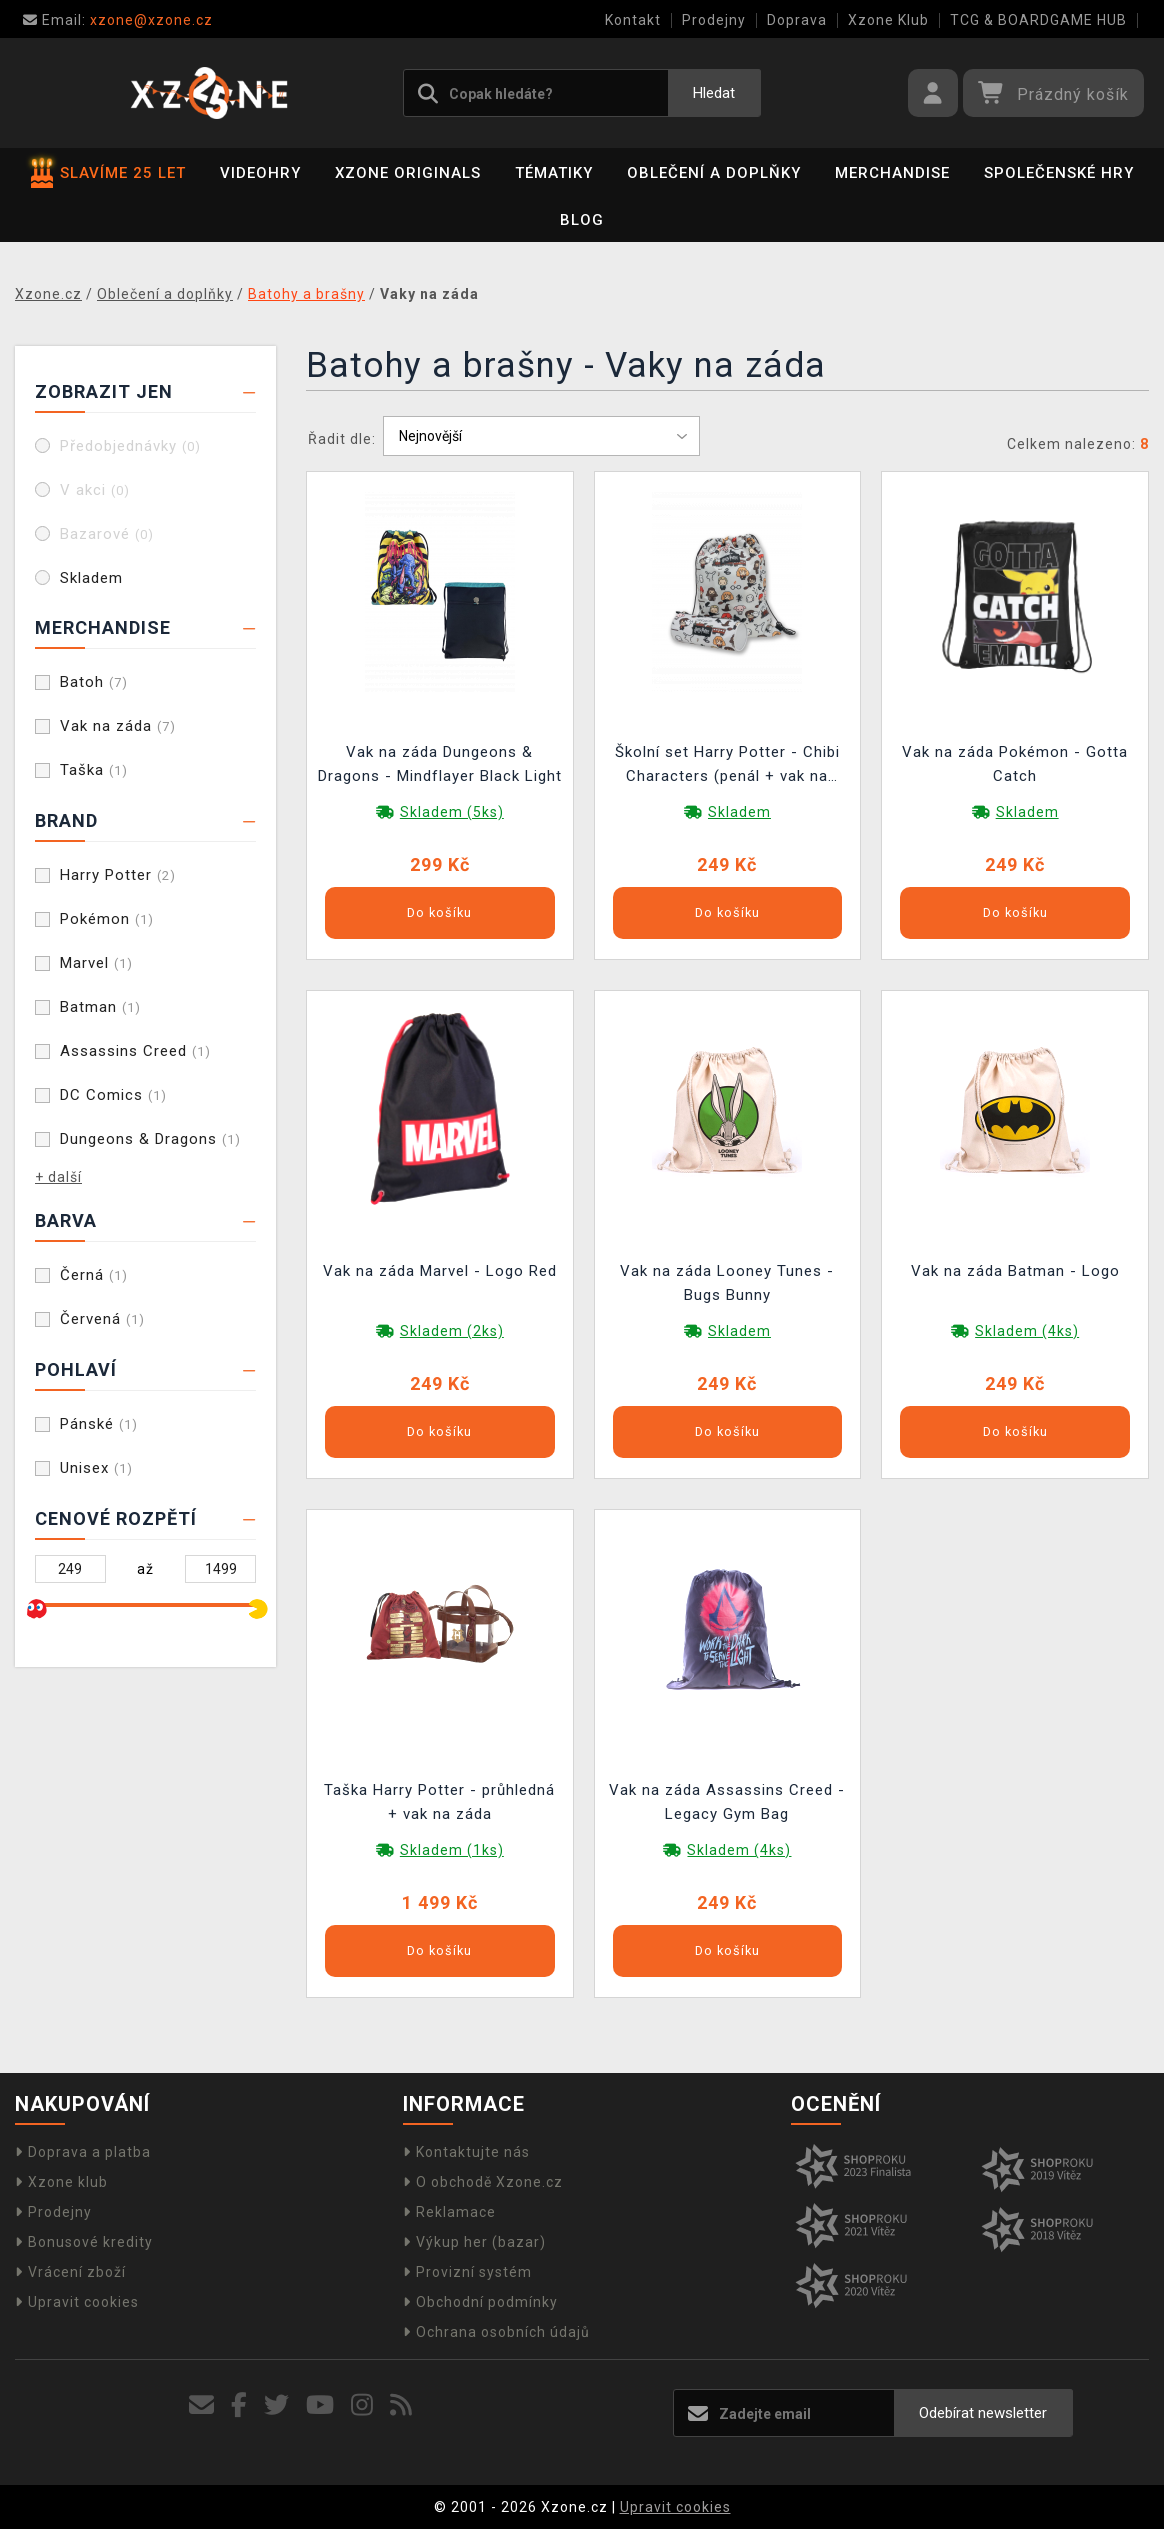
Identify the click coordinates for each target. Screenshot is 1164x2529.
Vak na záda (118, 726)
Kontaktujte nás (466, 2152)
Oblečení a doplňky (714, 173)
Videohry (260, 173)
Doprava (797, 20)
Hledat (714, 93)
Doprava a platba (83, 2152)
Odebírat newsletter (983, 2413)
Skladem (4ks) (1027, 1331)
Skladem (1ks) (452, 1850)
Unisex (96, 1468)
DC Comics (113, 1095)
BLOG (582, 220)
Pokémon (107, 919)
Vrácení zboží (70, 2272)
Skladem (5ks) (452, 812)
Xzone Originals (408, 173)
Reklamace (449, 2212)
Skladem (91, 578)
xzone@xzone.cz (118, 20)
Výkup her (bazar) (474, 2242)
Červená (102, 1319)
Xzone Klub (888, 20)
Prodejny (714, 20)
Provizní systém (467, 2272)
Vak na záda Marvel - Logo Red (440, 1271)
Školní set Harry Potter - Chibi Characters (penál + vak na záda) (727, 766)
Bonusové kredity (84, 2242)
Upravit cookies (77, 2302)
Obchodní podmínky (480, 2302)
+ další (58, 1177)
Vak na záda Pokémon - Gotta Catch (1015, 764)
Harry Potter (118, 875)
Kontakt (633, 20)
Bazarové (107, 534)
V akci (95, 490)
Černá (94, 1275)
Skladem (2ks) (452, 1331)
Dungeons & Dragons (150, 1139)
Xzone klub (61, 2182)
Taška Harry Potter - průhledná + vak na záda (439, 1802)
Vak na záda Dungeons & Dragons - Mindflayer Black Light (440, 764)
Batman (100, 1007)
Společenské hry (1059, 173)
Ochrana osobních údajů (496, 2332)
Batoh (94, 682)
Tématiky (554, 173)
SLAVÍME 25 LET (108, 173)
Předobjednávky (130, 446)
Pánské (99, 1424)
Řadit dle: (342, 439)
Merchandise (892, 173)
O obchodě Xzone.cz (483, 2182)
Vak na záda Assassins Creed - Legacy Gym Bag (727, 1802)
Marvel (96, 963)
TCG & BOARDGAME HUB (1038, 20)
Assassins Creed (135, 1051)
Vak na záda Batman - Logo (1015, 1271)
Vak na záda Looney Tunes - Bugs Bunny (727, 1283)
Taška (94, 770)
